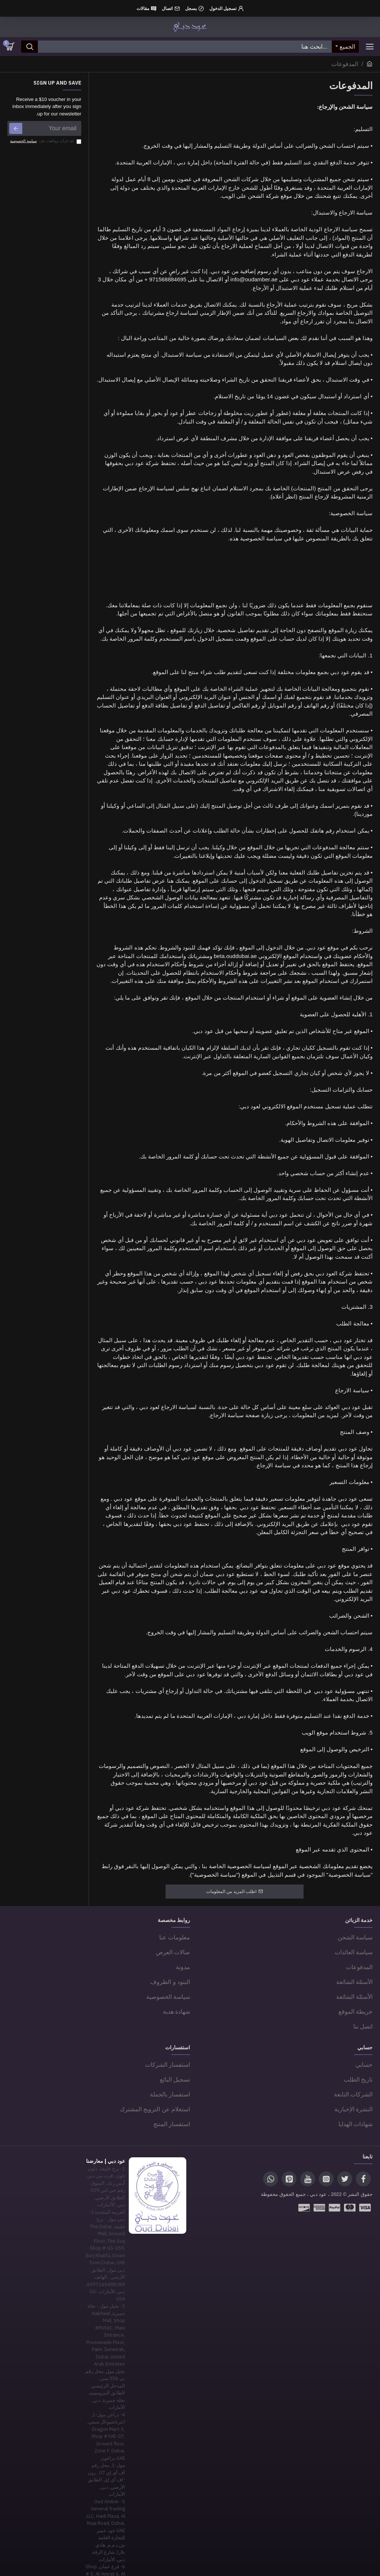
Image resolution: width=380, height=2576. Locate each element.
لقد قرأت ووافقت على (45, 141)
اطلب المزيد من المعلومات (231, 1891)
